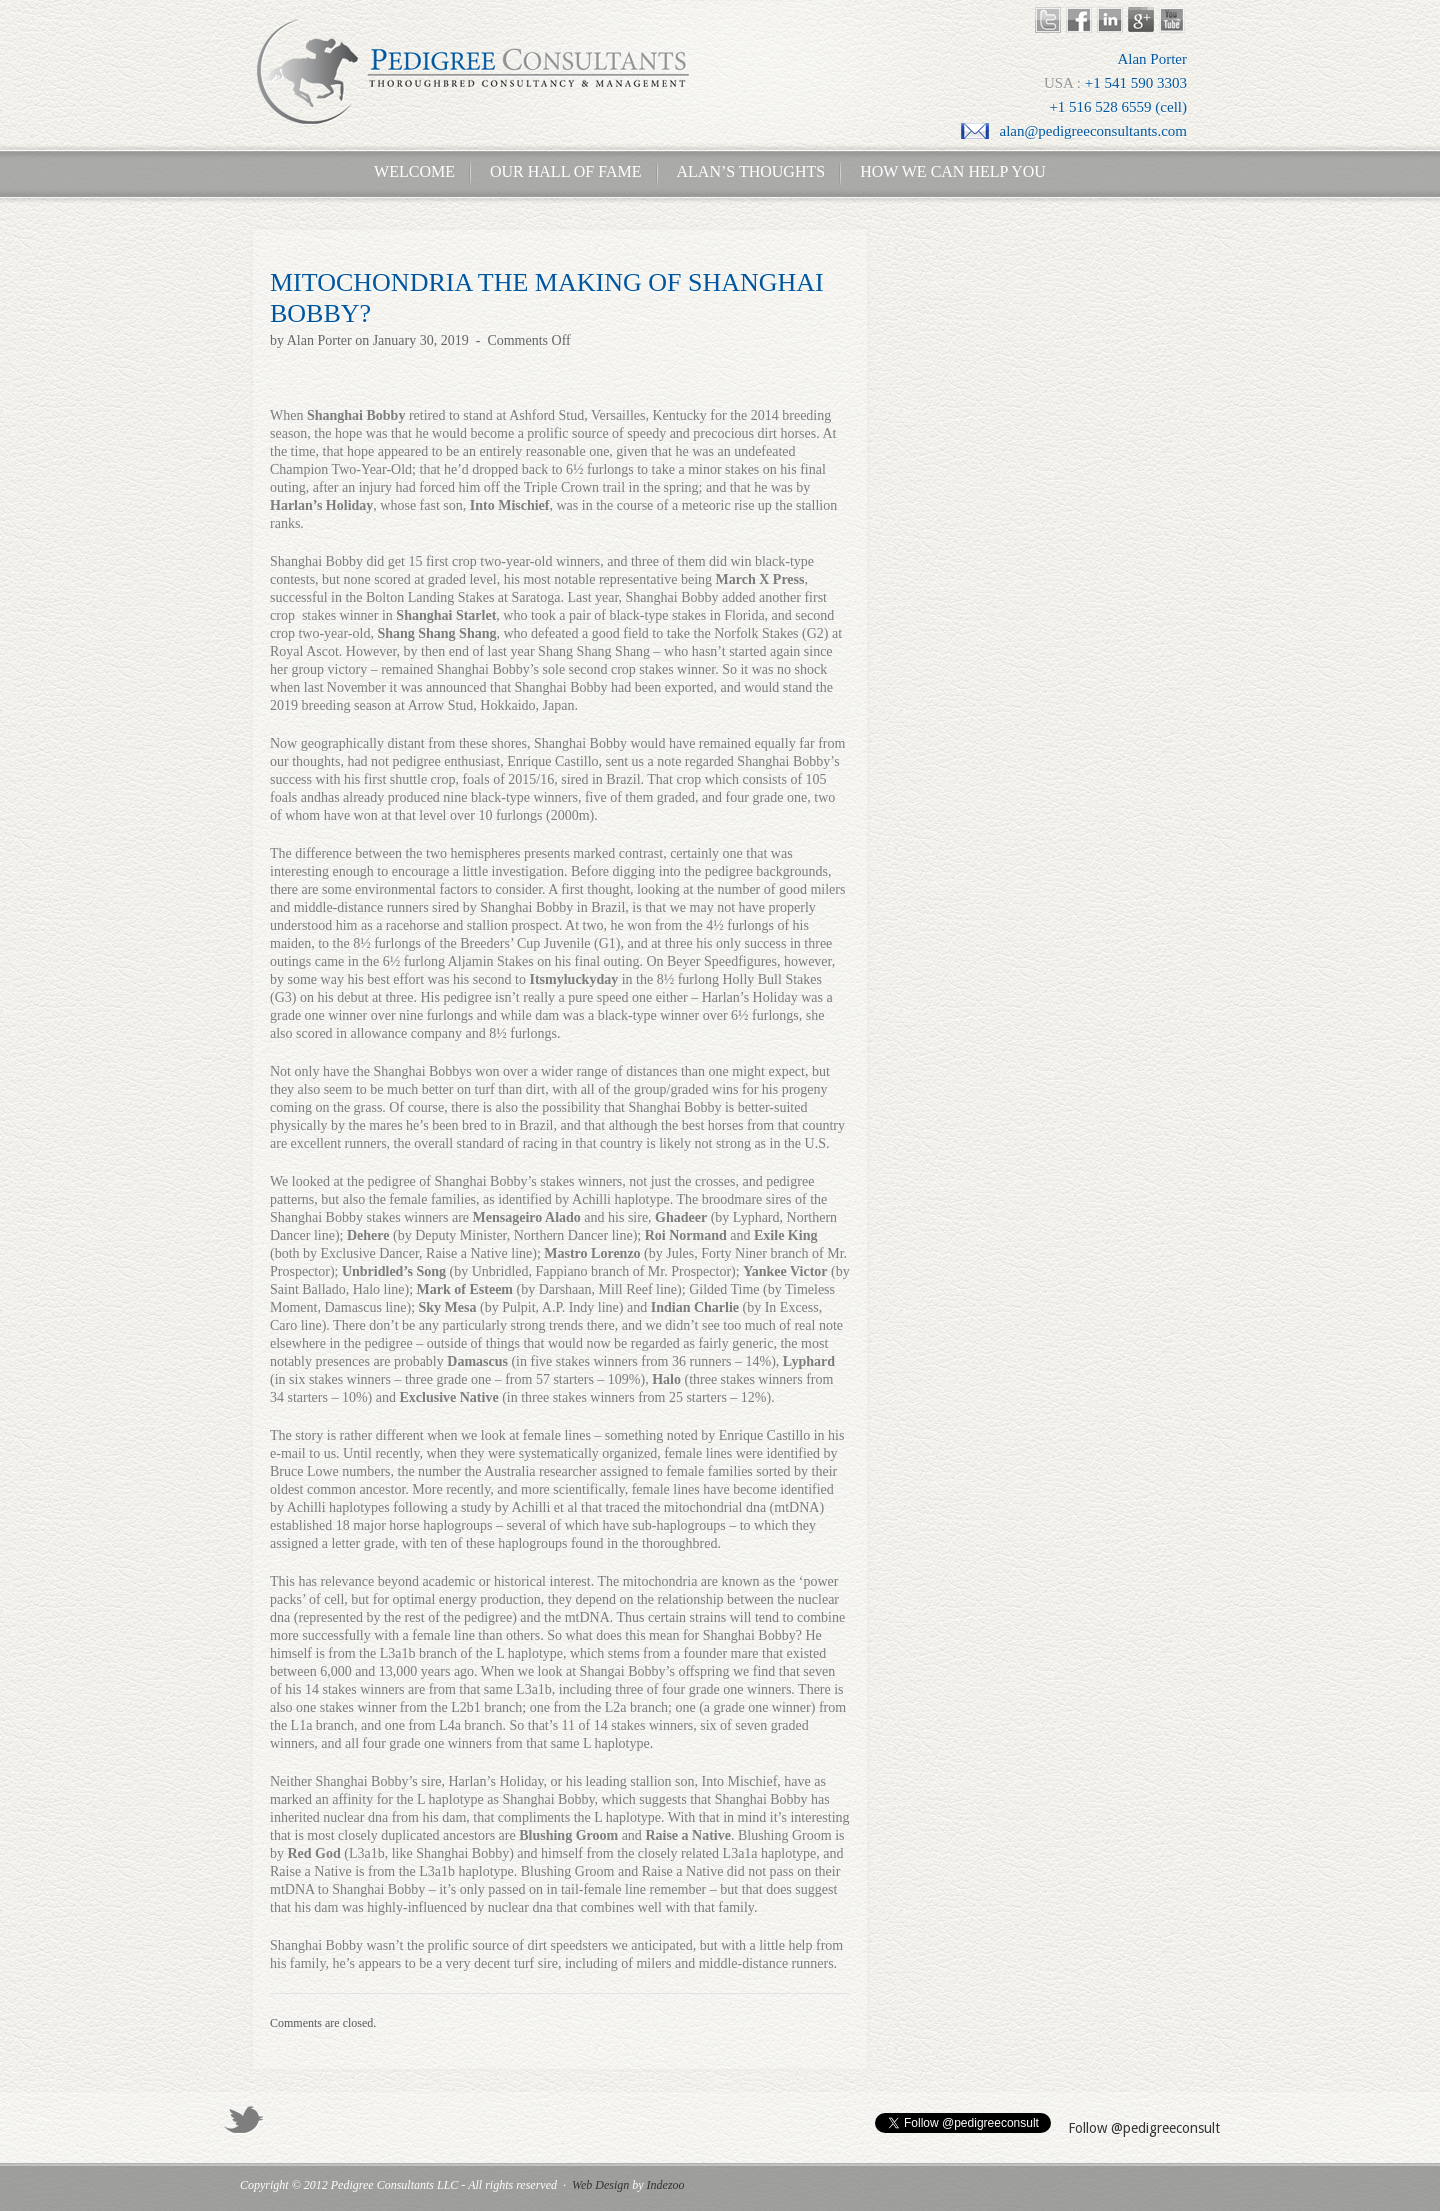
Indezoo (666, 2185)
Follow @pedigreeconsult (1144, 2128)
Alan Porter (319, 340)
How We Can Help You (947, 171)
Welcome (408, 171)
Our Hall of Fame (566, 171)
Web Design (600, 2185)
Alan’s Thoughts (751, 171)
